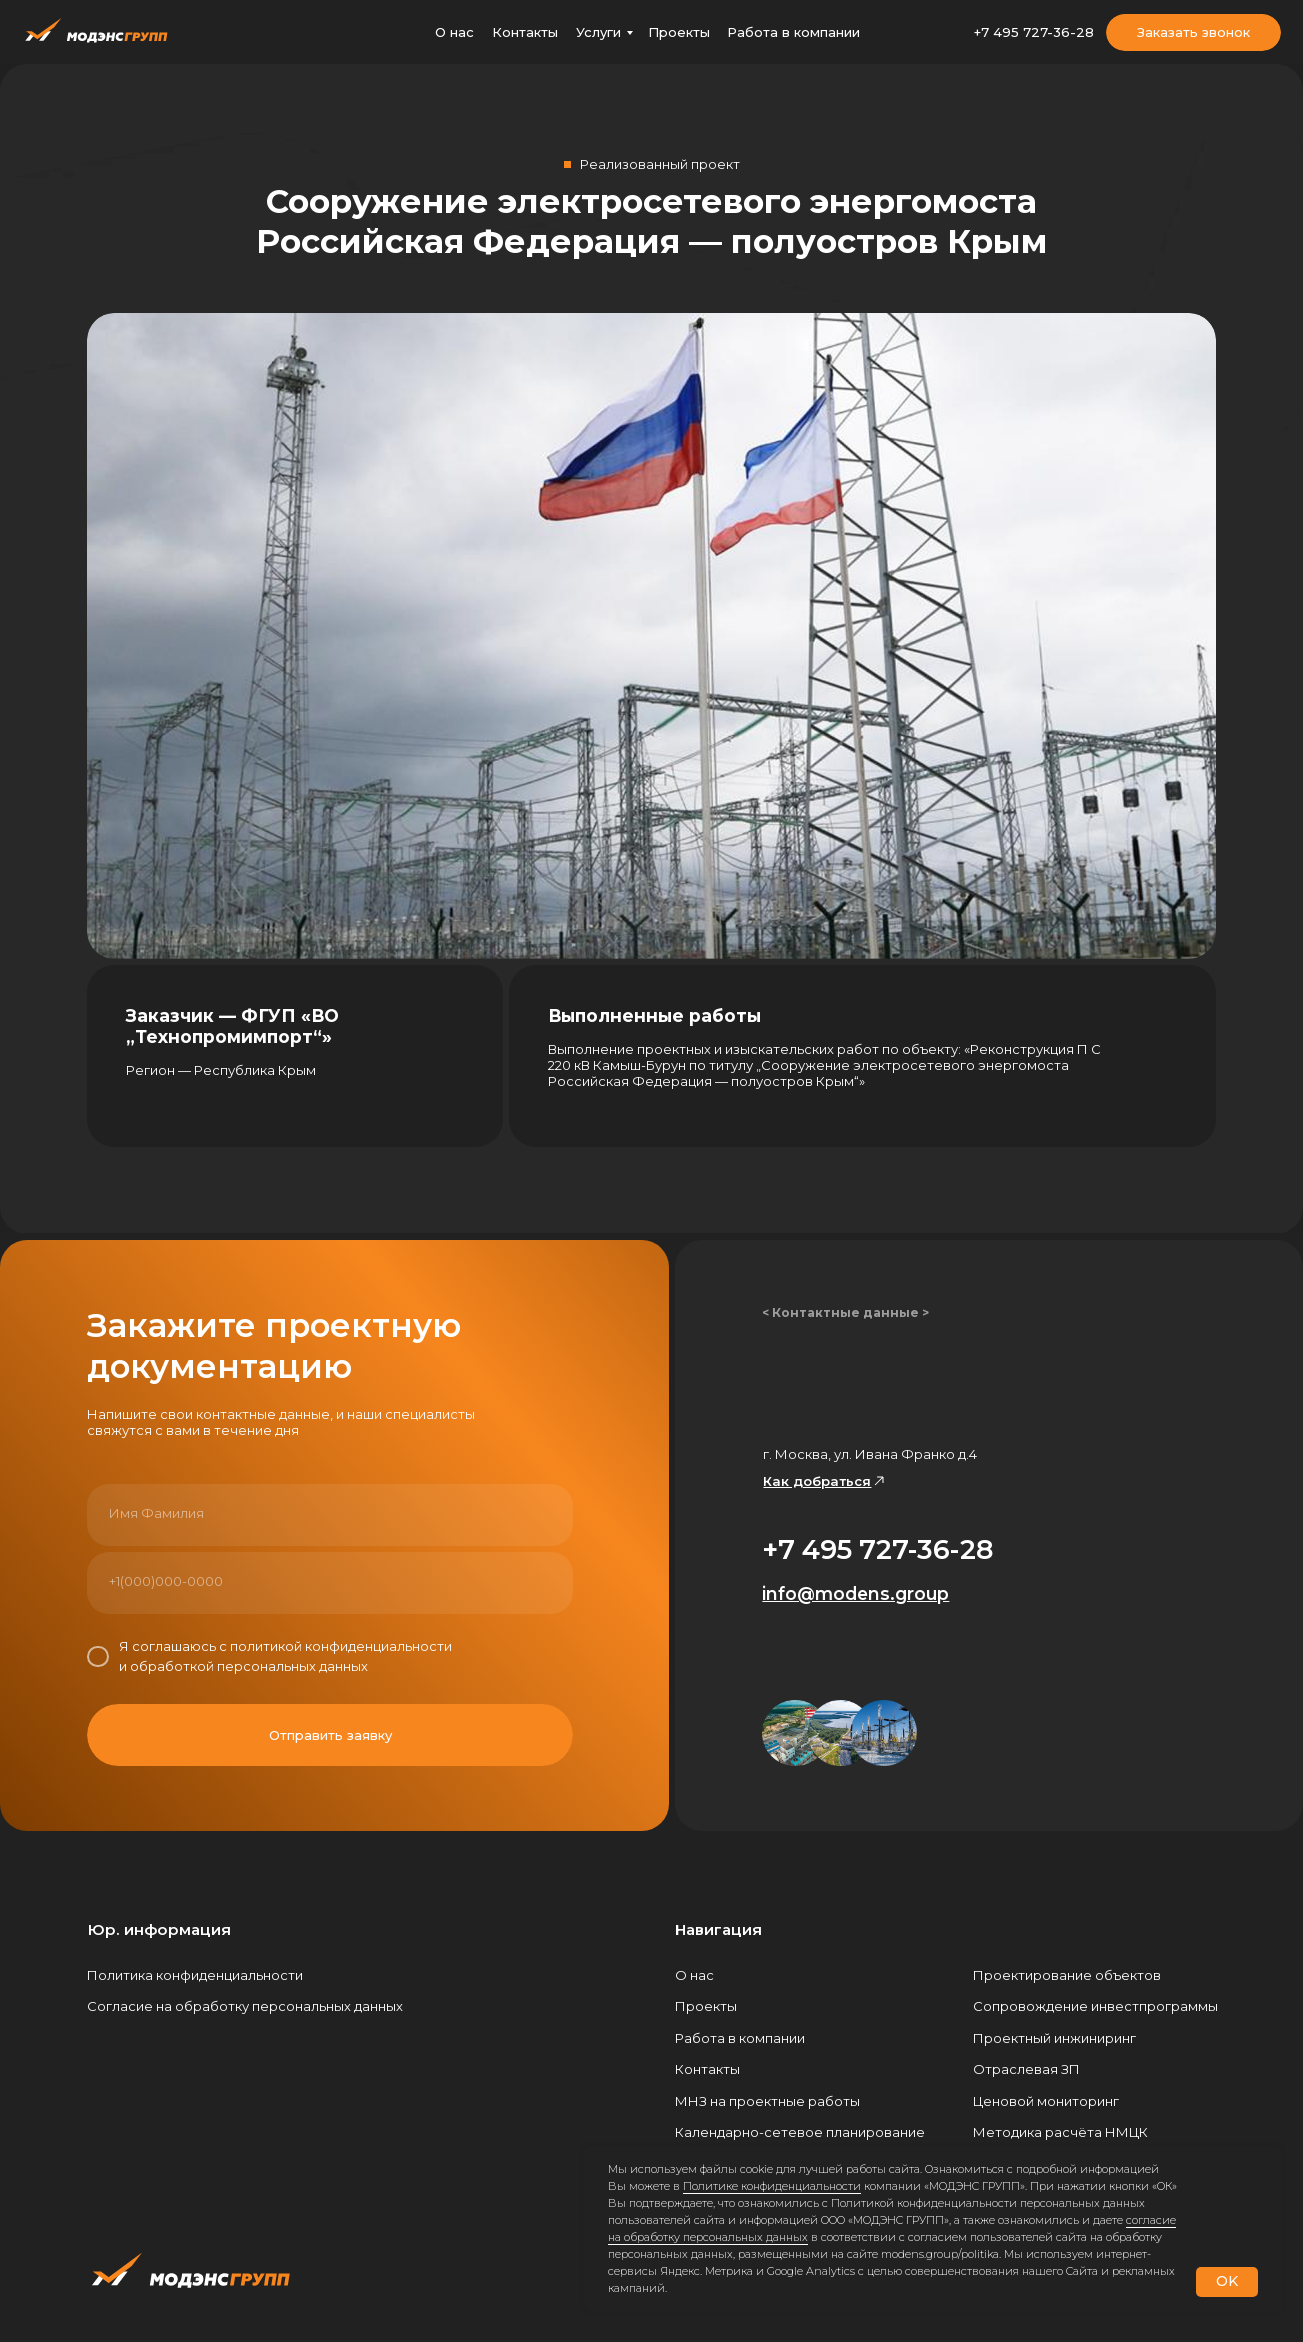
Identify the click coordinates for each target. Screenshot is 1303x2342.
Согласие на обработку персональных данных (245, 2006)
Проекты (679, 32)
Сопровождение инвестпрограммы (1095, 2006)
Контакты (525, 32)
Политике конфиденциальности (772, 2186)
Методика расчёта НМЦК (1060, 2132)
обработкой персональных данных (249, 1666)
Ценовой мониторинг (1046, 2101)
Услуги (598, 32)
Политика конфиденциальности (195, 1975)
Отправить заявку (330, 1735)
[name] (330, 1513)
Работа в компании (793, 32)
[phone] (330, 1581)
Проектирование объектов (1067, 1975)
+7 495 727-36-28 (1034, 32)
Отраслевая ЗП (1026, 2069)
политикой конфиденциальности (341, 1646)
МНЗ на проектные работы (767, 2101)
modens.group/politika (940, 2254)
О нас (454, 32)
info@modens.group (855, 1593)
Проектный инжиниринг (1054, 2038)
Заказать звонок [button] (1193, 32)
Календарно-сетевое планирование (800, 2132)
